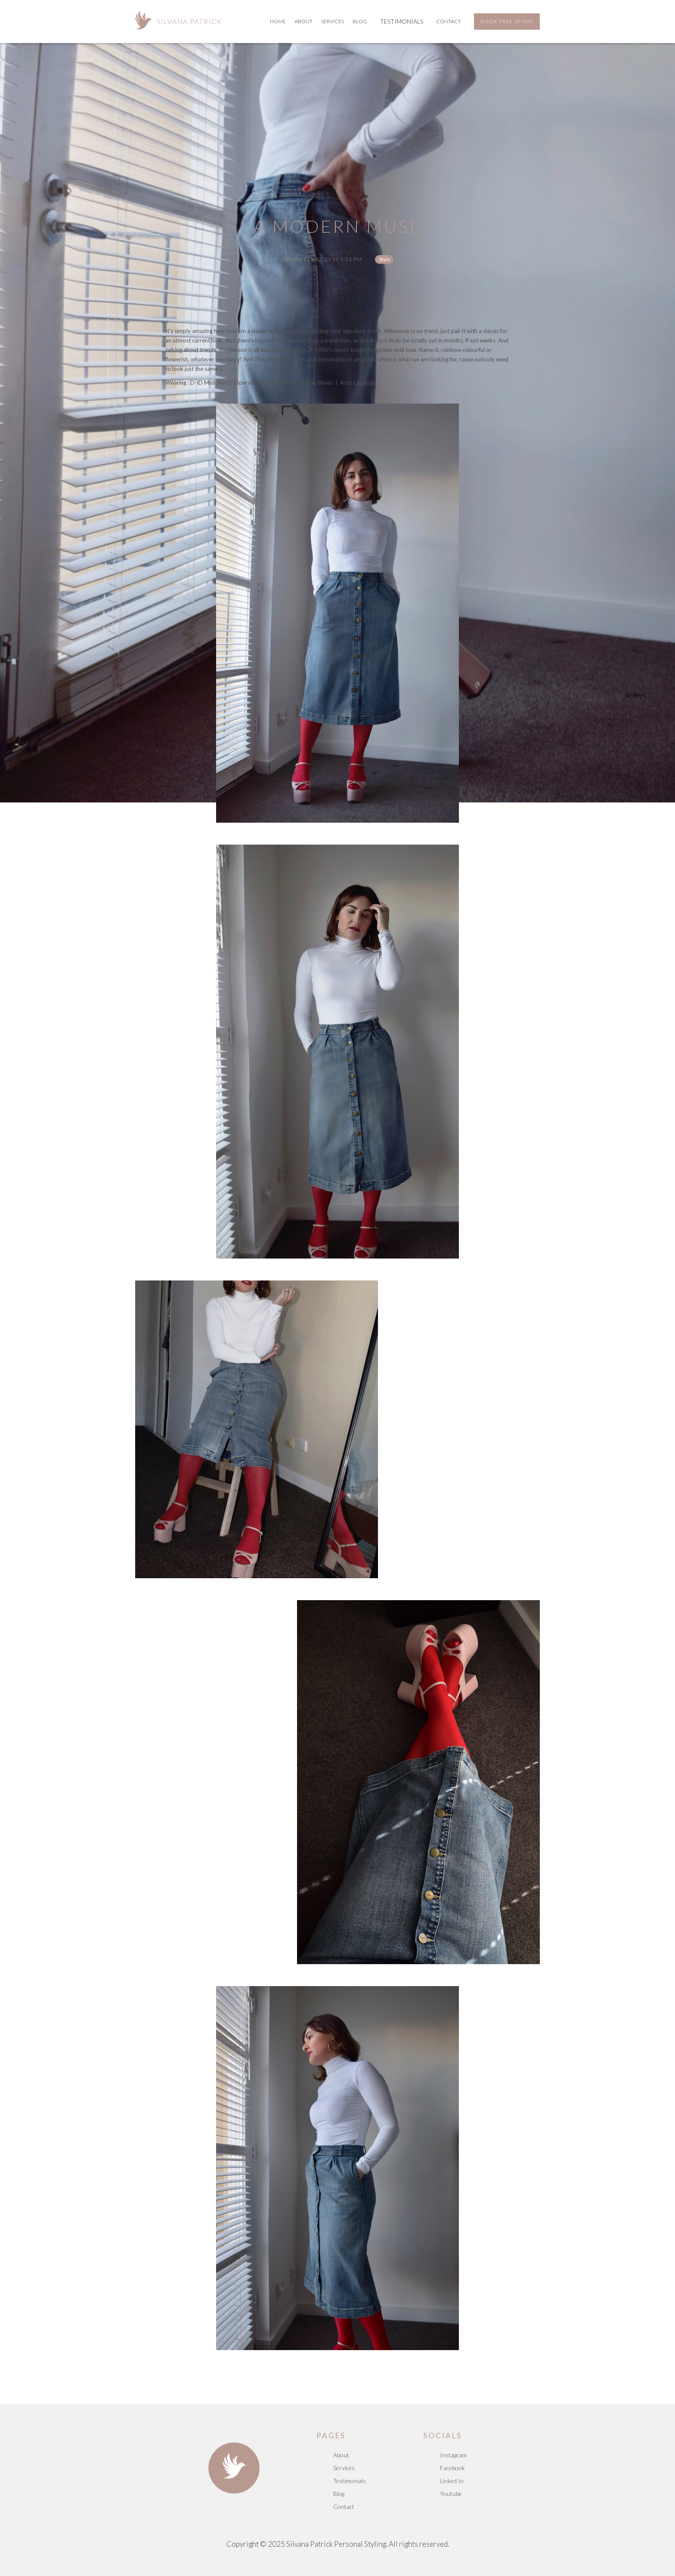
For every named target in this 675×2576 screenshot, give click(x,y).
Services (344, 2467)
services (332, 21)
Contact (448, 21)
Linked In (452, 2480)
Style (384, 259)
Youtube (451, 2493)
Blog (338, 2493)
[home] (178, 19)
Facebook (452, 2467)
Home (278, 21)
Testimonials (349, 2480)
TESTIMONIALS (401, 21)
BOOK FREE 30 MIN (506, 21)
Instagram (453, 2455)
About (303, 21)
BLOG (360, 21)
